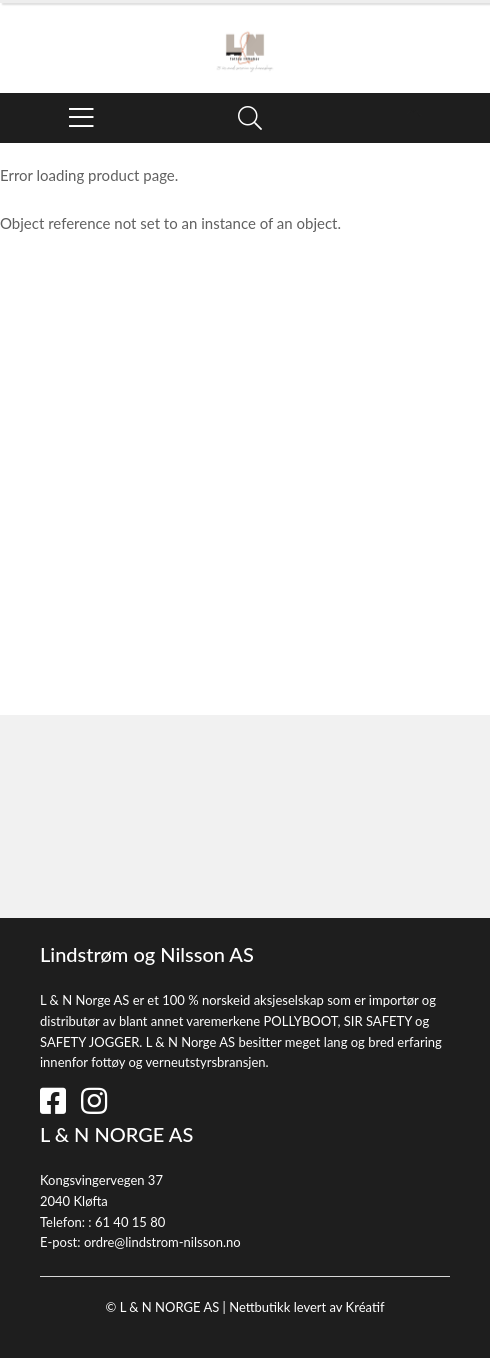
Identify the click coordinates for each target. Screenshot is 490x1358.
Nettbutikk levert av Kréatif (306, 1307)
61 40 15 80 (130, 1222)
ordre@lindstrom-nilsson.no (162, 1242)
